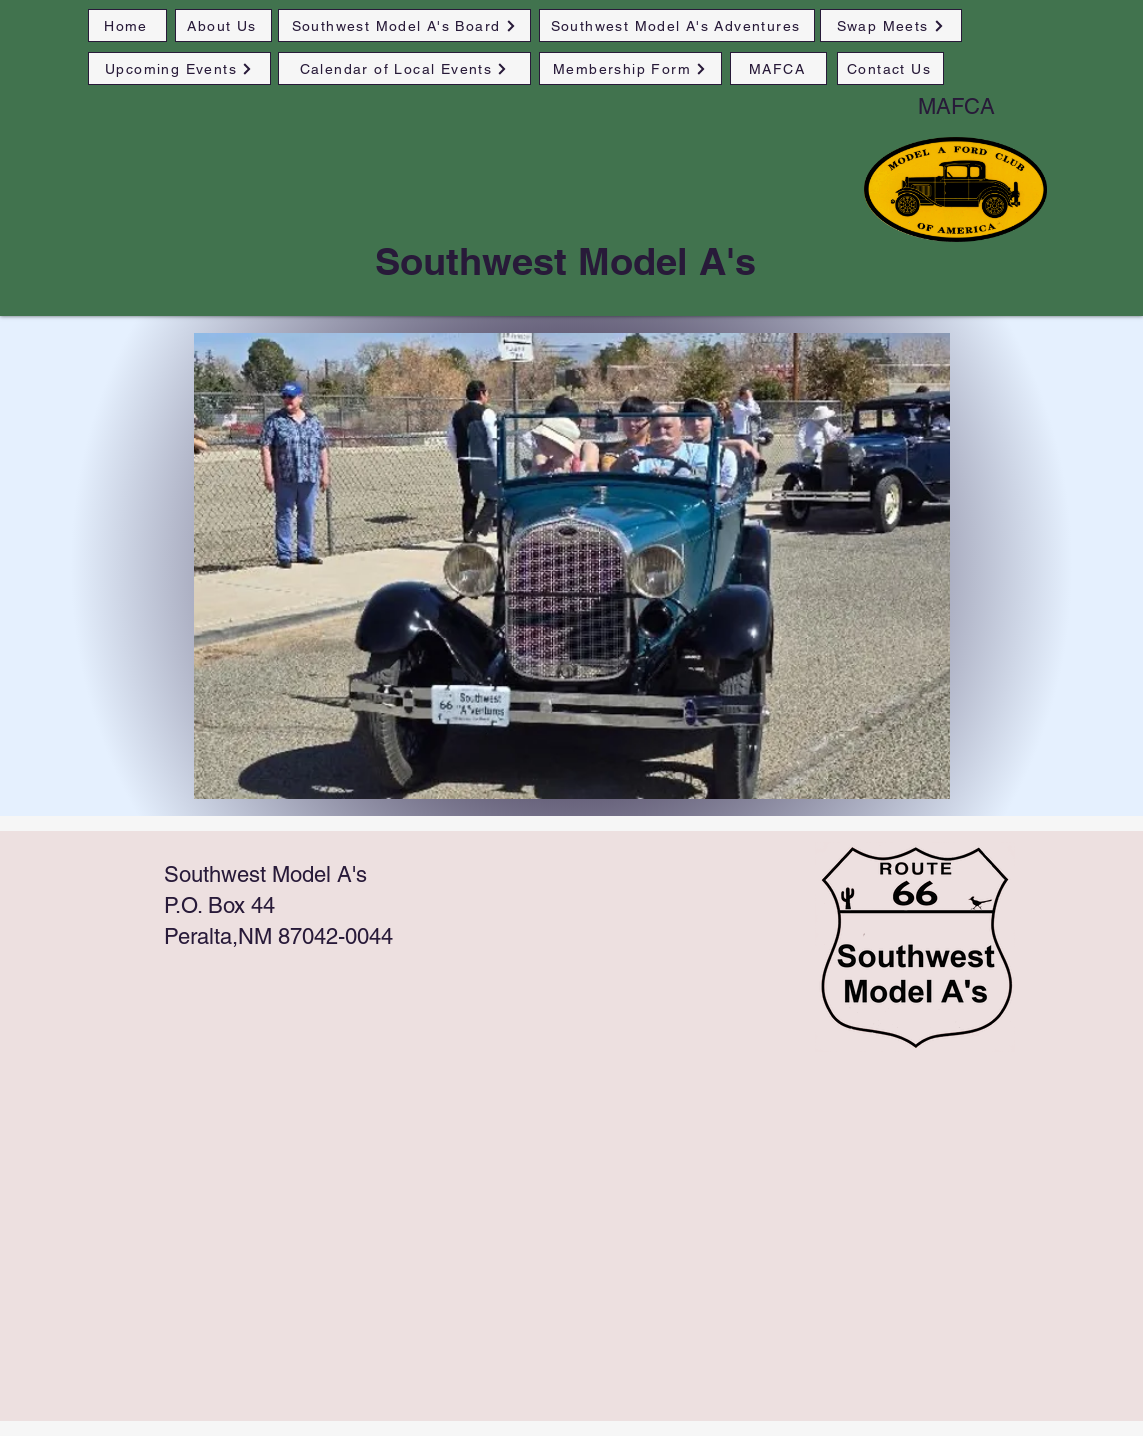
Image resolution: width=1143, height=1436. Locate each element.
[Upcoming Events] (179, 68)
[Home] (127, 25)
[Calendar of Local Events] (404, 68)
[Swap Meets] (891, 25)
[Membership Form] (630, 68)
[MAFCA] (778, 68)
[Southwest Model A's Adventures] (677, 25)
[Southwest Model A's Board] (404, 25)
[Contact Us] (890, 68)
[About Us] (223, 25)
